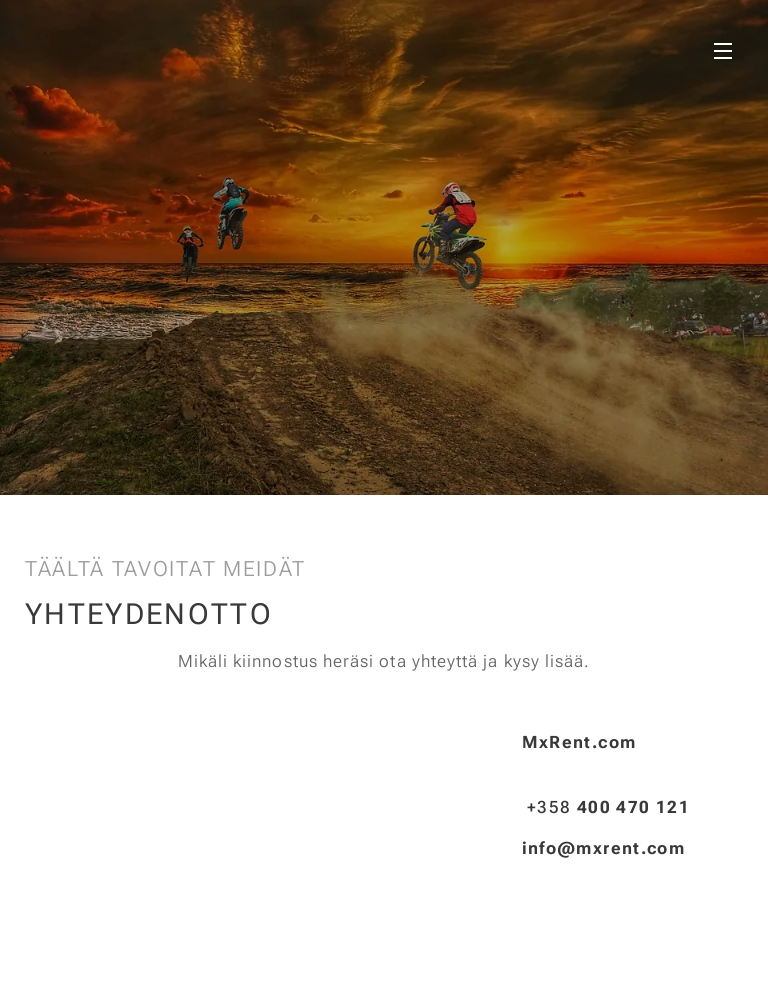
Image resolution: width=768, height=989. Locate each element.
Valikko (723, 51)
